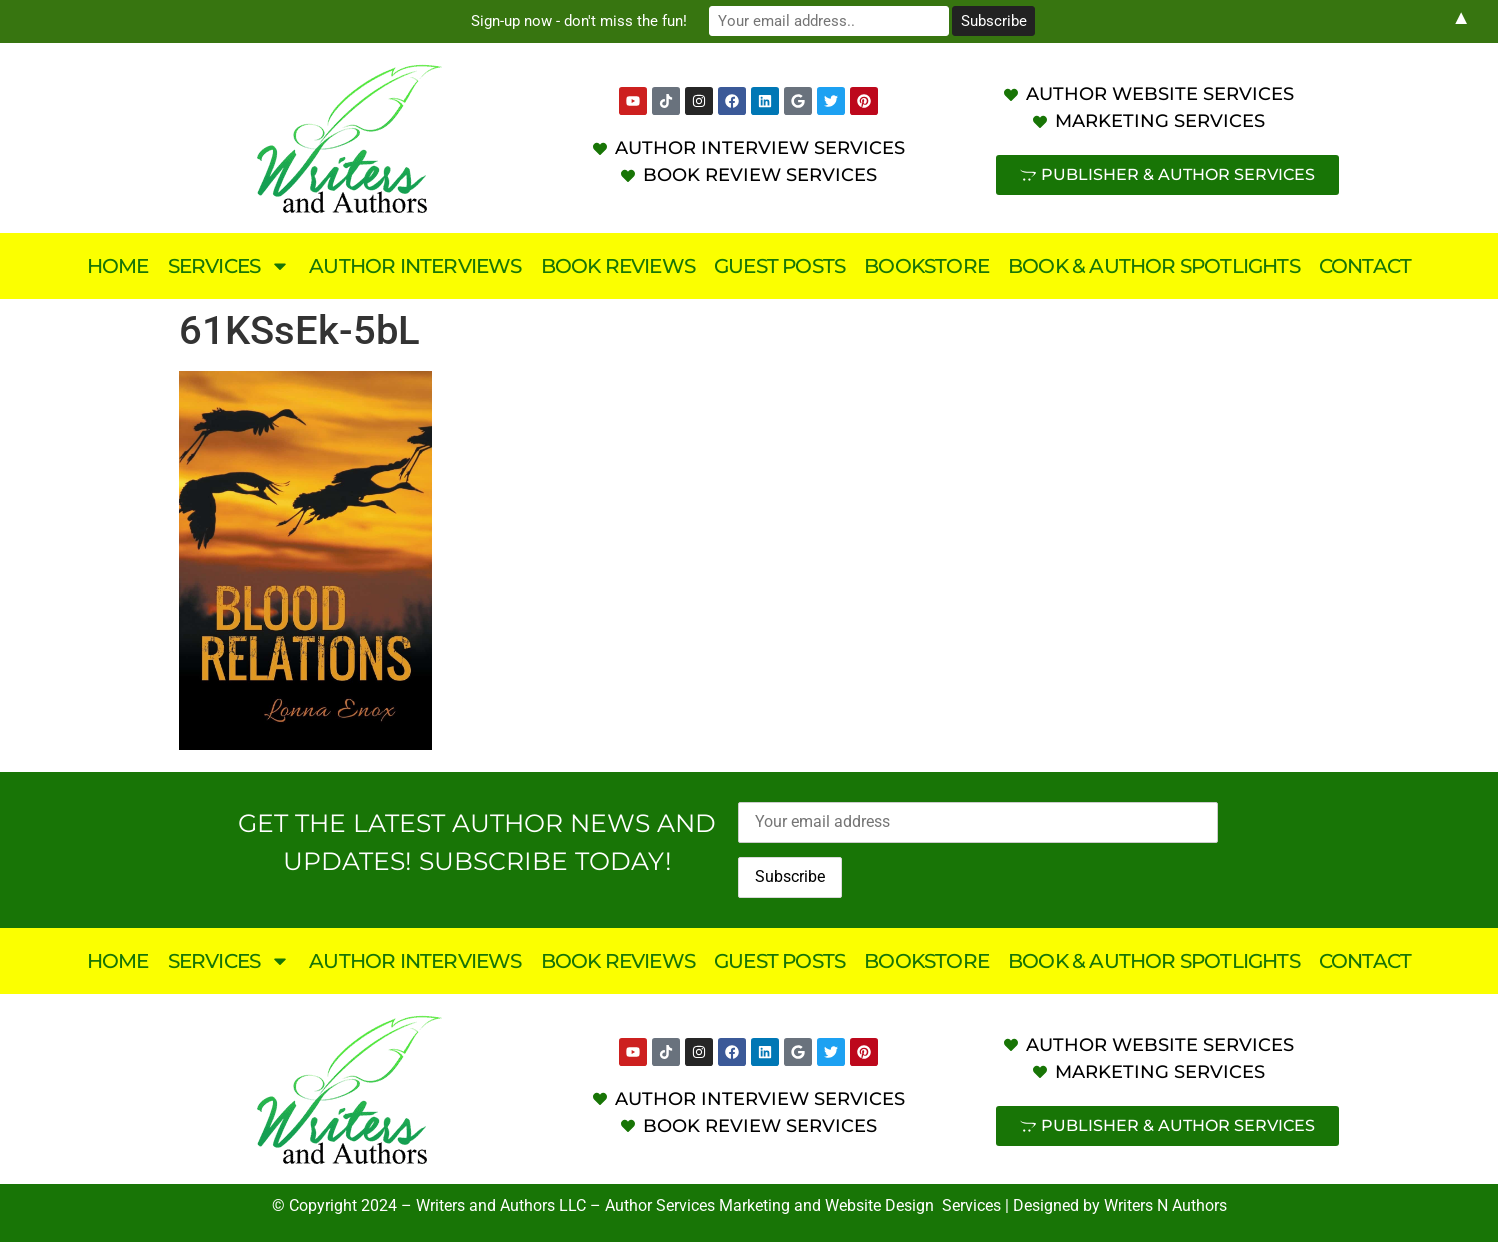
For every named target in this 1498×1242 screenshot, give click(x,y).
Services (229, 266)
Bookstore (926, 266)
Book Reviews (618, 266)
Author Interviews (415, 266)
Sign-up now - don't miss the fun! (579, 21)
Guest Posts (779, 266)
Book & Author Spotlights (1154, 266)
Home (118, 266)
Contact (1365, 266)
